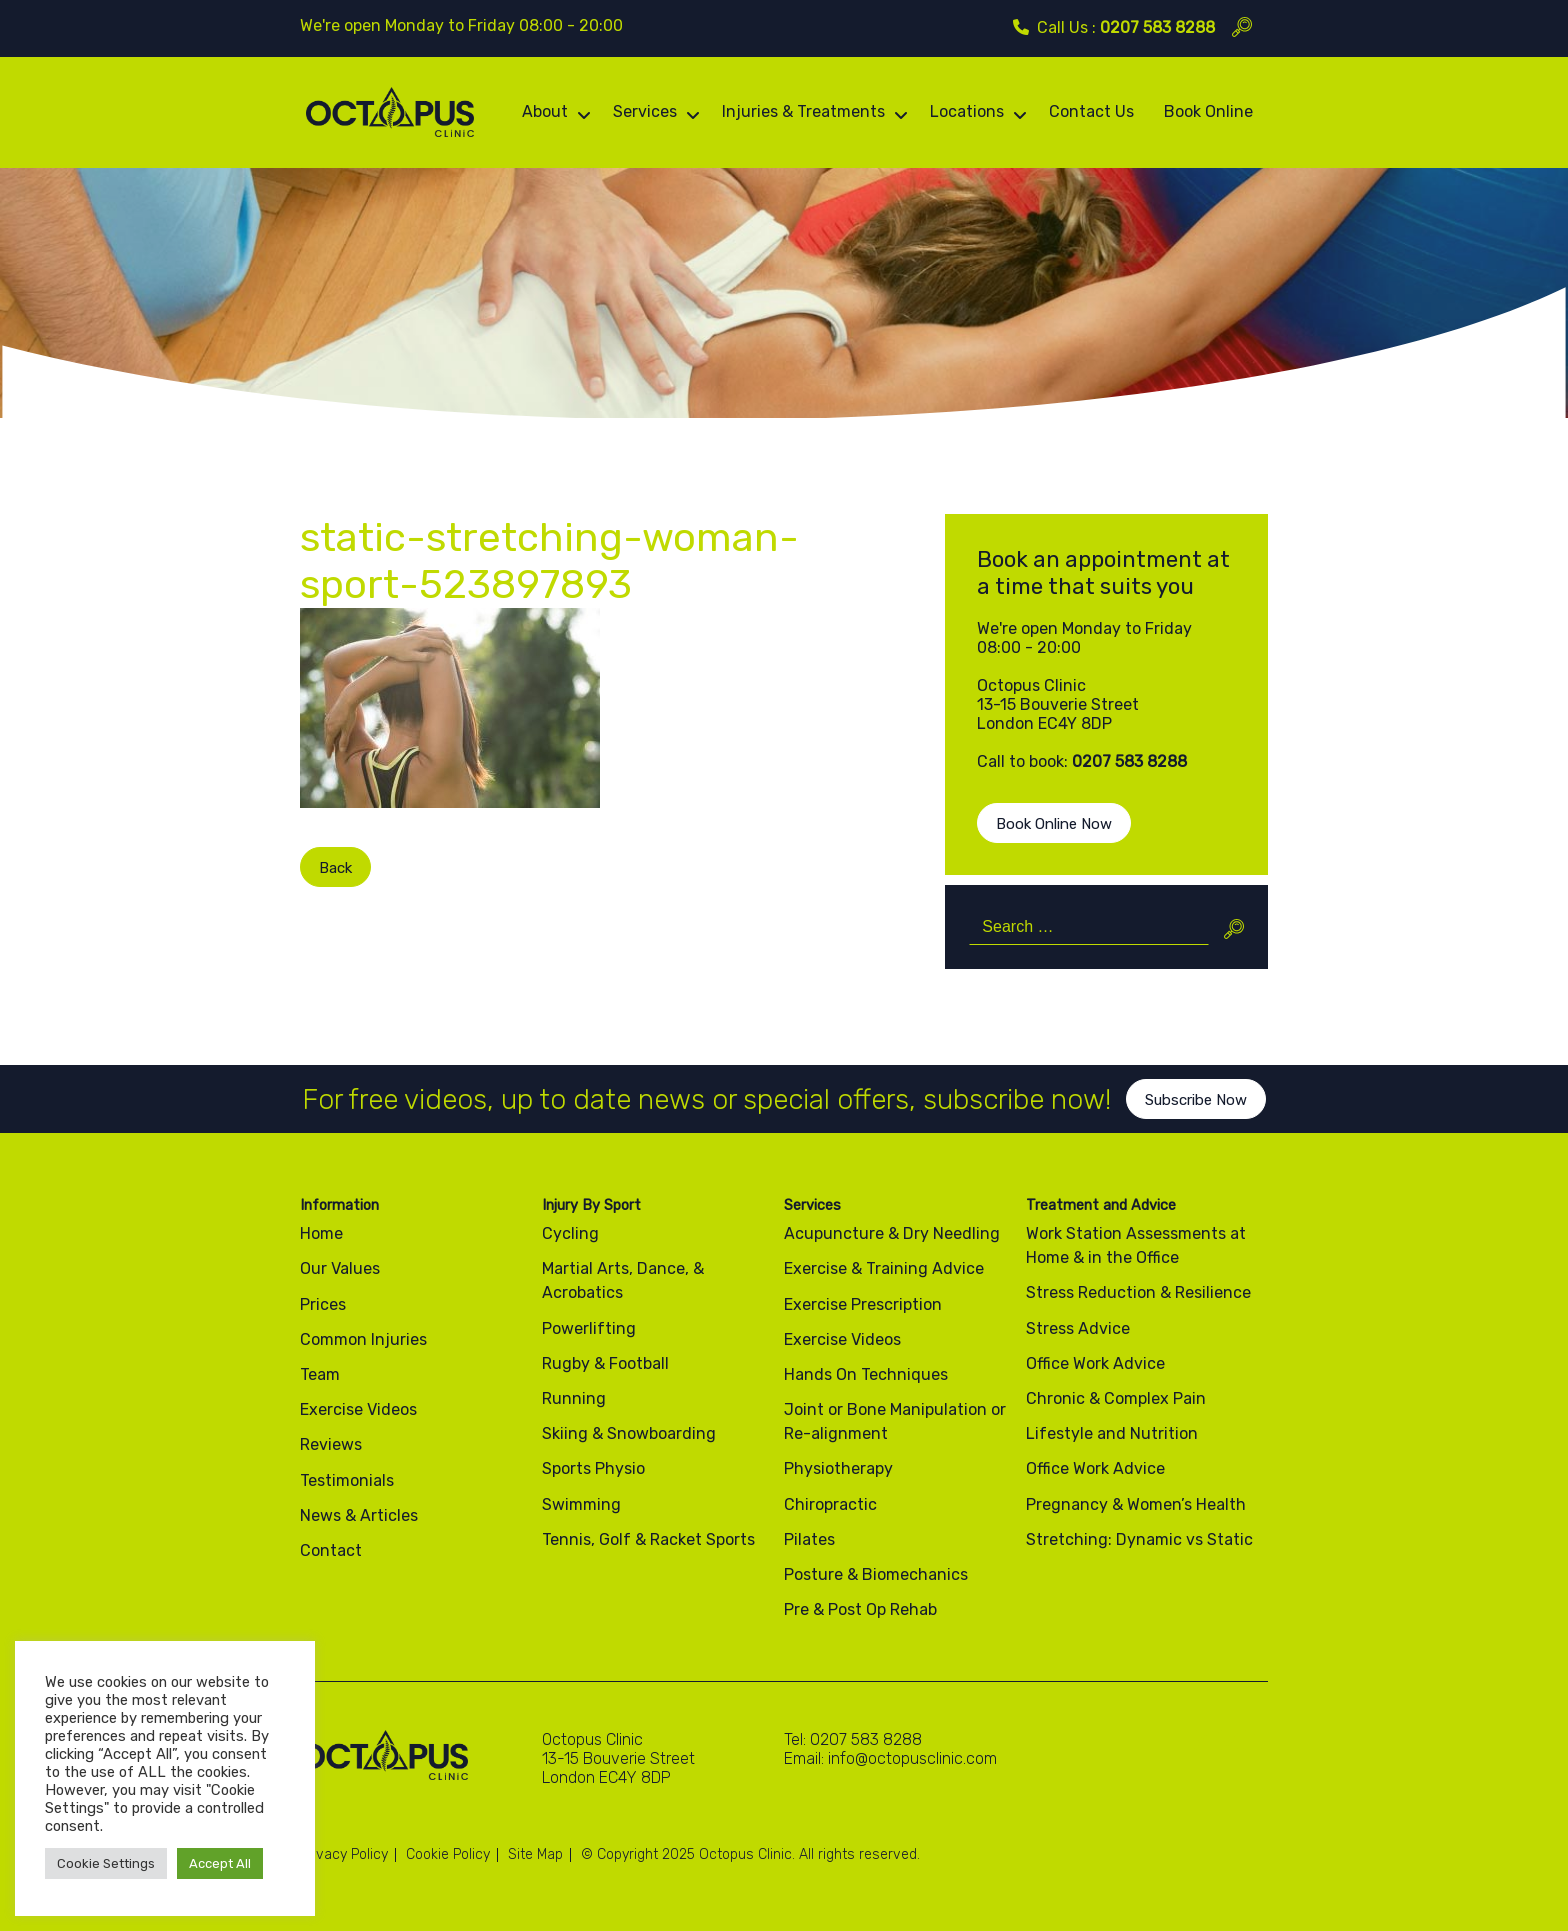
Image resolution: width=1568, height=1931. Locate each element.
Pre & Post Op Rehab (860, 1609)
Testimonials (347, 1480)
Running (574, 1398)
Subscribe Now (1196, 1116)
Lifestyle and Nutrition (1112, 1433)
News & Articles (359, 1515)
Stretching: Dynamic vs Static (1139, 1539)
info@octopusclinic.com (912, 1758)
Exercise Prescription (863, 1304)
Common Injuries (363, 1339)
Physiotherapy (838, 1468)
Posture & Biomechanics (876, 1574)
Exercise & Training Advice (884, 1268)
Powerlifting (589, 1328)
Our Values (340, 1268)
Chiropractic (830, 1504)
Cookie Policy (448, 1854)
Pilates (809, 1539)
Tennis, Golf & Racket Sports (648, 1539)
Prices (323, 1304)
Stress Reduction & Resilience (1138, 1292)
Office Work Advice (1095, 1363)
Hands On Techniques (866, 1374)
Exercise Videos (358, 1409)
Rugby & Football (605, 1363)
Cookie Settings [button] (106, 1863)
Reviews (331, 1444)
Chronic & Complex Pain (1116, 1398)
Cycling (570, 1233)
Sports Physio (593, 1468)
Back (319, 868)
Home (321, 1233)
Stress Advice (1078, 1328)
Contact (331, 1550)
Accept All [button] (220, 1863)
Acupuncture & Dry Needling (892, 1233)
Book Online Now (1054, 824)
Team (320, 1374)
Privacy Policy (344, 1854)
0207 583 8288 (1157, 27)
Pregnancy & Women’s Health (1136, 1504)
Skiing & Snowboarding (629, 1433)
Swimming (581, 1504)
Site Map (535, 1854)
